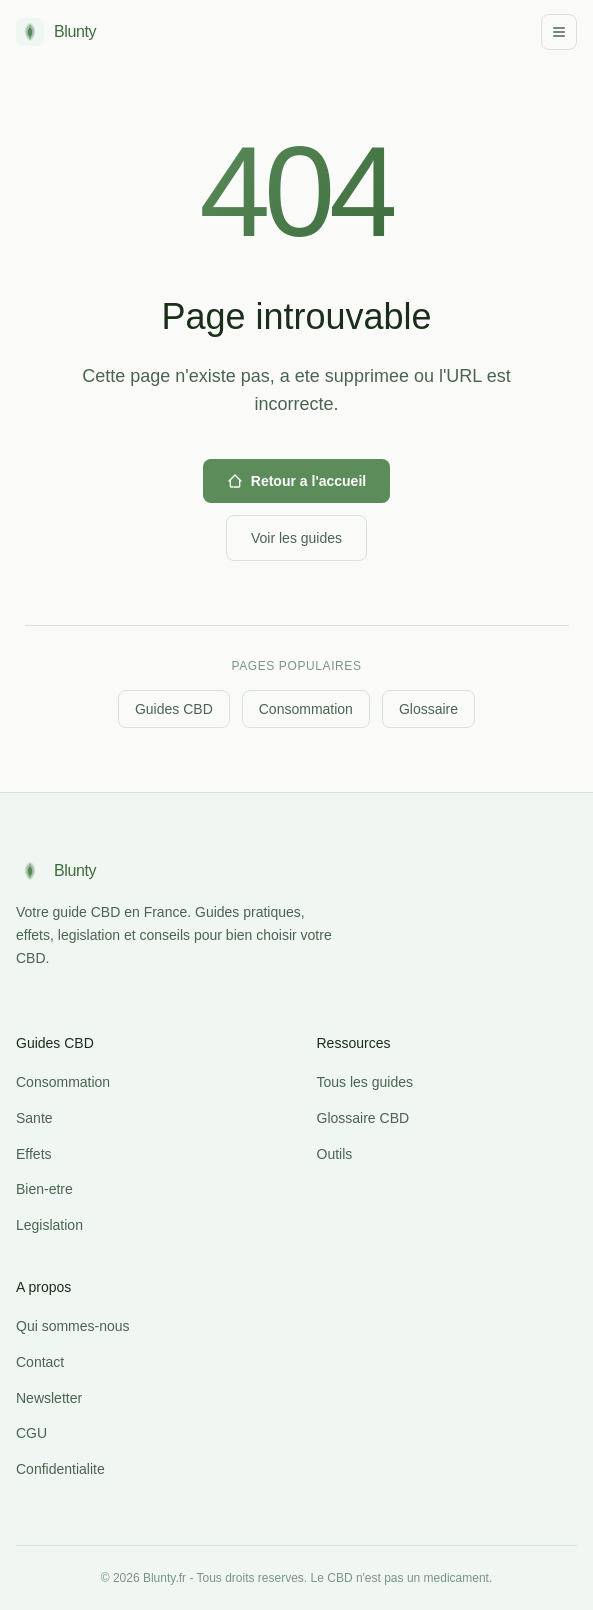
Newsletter (49, 1398)
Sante (34, 1118)
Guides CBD (174, 709)
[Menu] (559, 32)
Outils (335, 1154)
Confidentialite (60, 1469)
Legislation (49, 1225)
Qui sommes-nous (73, 1326)
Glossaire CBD (363, 1118)
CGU (31, 1433)
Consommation (306, 709)
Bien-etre (44, 1189)
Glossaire (428, 709)
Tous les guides (365, 1082)
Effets (34, 1154)
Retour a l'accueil (296, 481)
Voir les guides (296, 538)
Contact (40, 1362)
